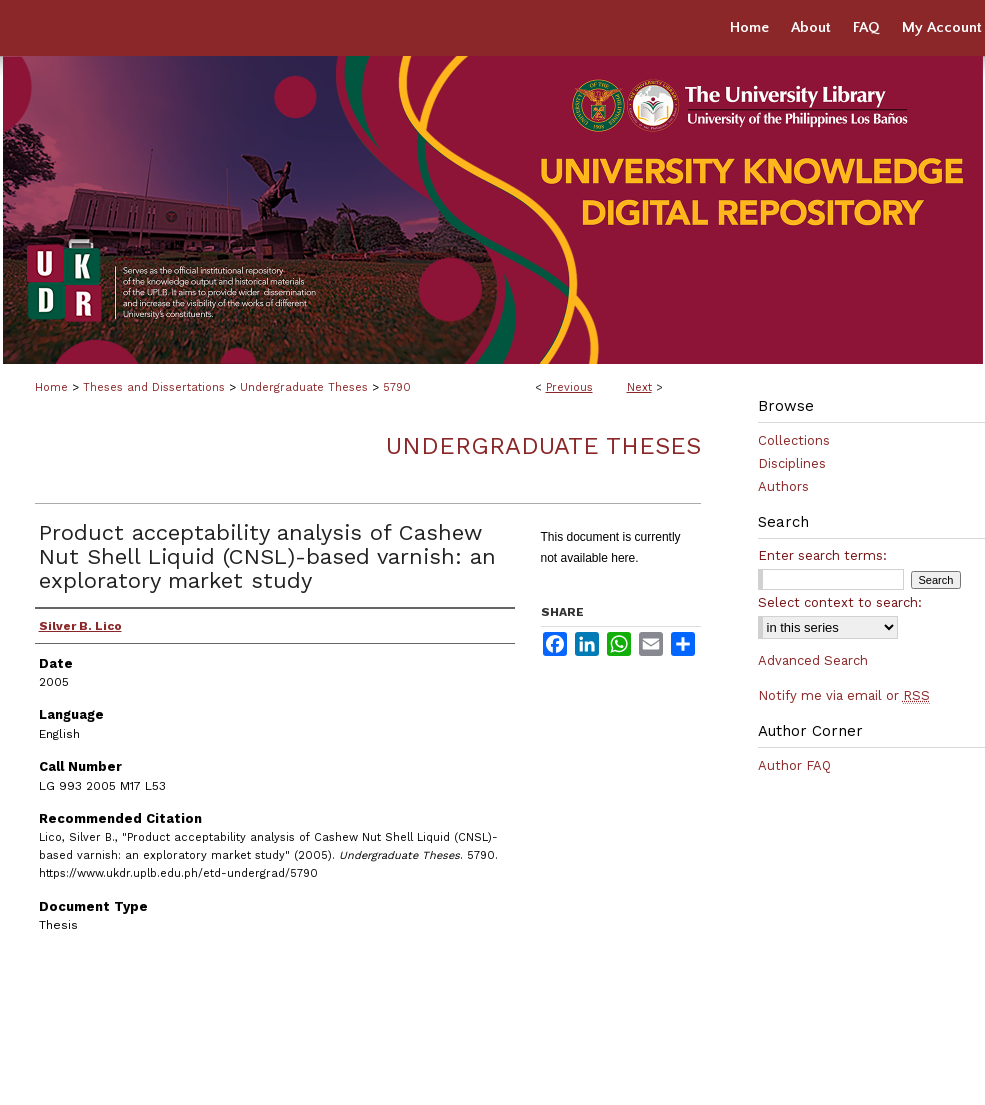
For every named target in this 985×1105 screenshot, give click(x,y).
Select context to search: (840, 602)
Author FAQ (794, 765)
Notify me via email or (844, 695)
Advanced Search (813, 660)
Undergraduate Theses (304, 387)
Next (639, 387)
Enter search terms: (822, 555)
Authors (783, 486)
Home (51, 387)
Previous (569, 387)
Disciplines (792, 463)
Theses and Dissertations (154, 387)
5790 (397, 387)
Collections (794, 440)
